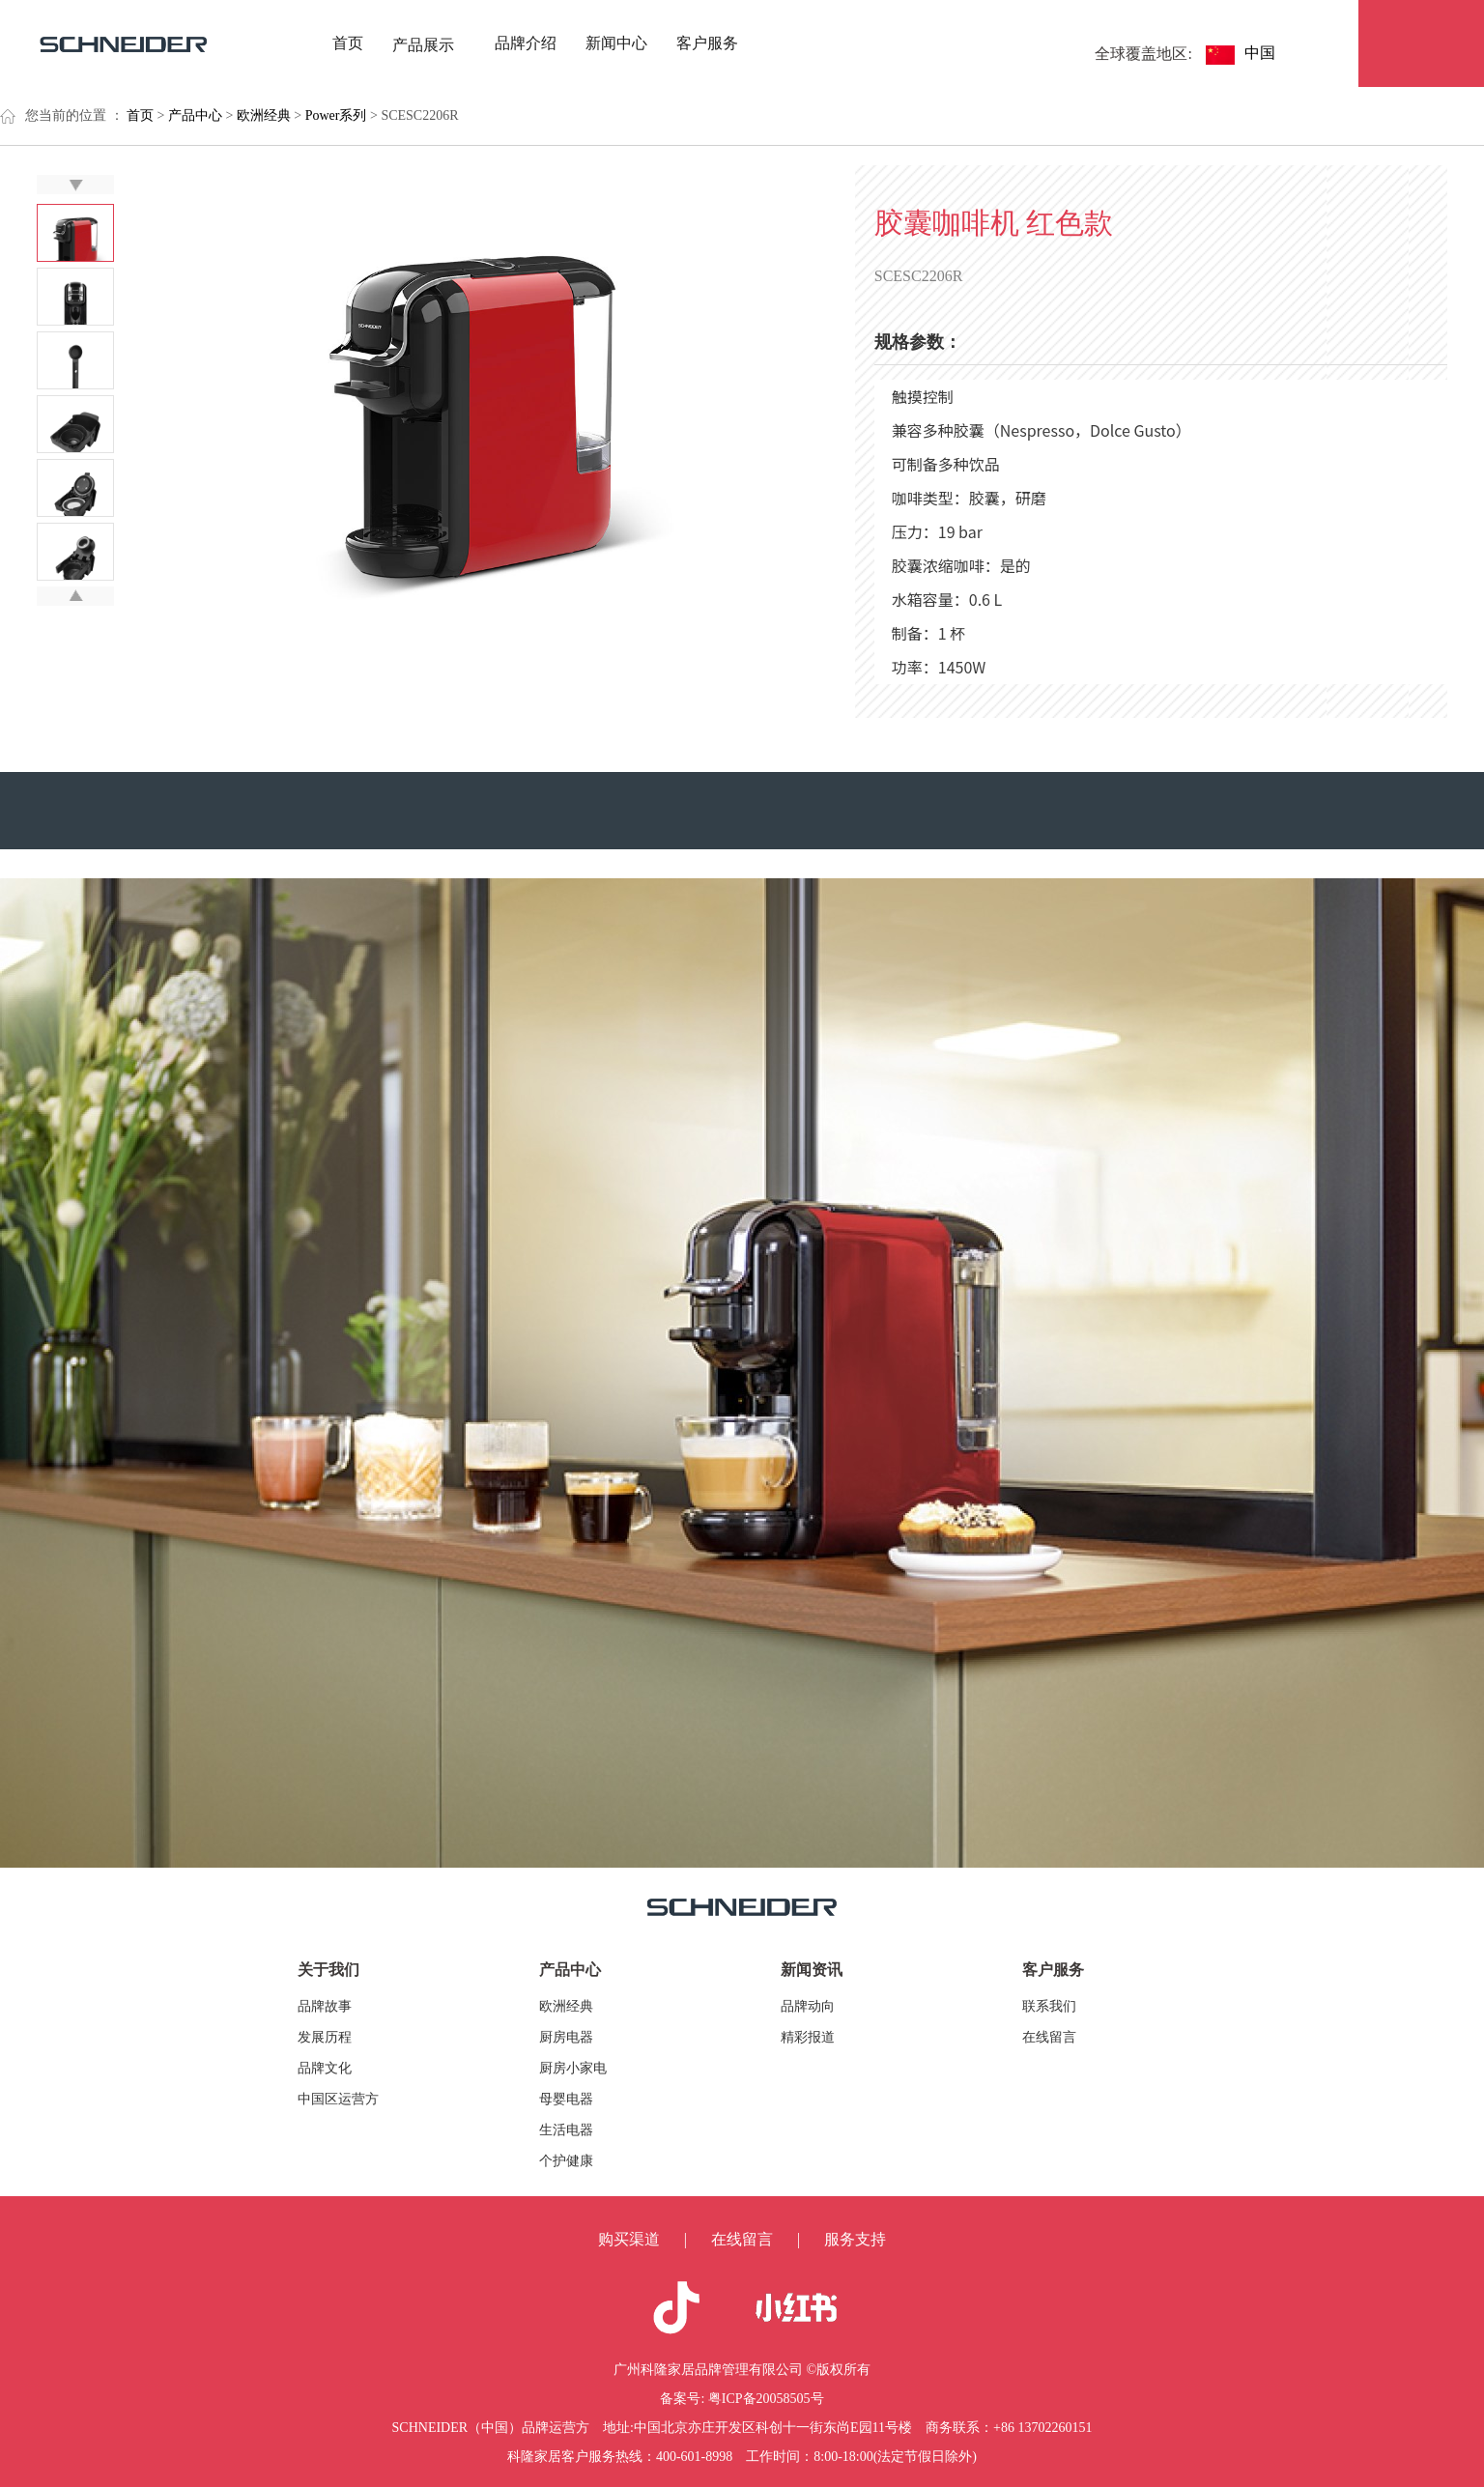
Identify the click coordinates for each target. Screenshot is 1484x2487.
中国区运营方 (338, 2099)
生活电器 (566, 2130)
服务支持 (855, 2239)
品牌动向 (808, 2006)
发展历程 (325, 2037)
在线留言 (1049, 2037)
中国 (1265, 52)
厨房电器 (566, 2037)
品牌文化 (325, 2068)
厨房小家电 (573, 2068)
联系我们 (1049, 2006)
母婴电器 (566, 2099)
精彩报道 (808, 2037)
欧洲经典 (566, 2006)
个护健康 (566, 2161)
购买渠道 (629, 2239)
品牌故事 (325, 2006)
